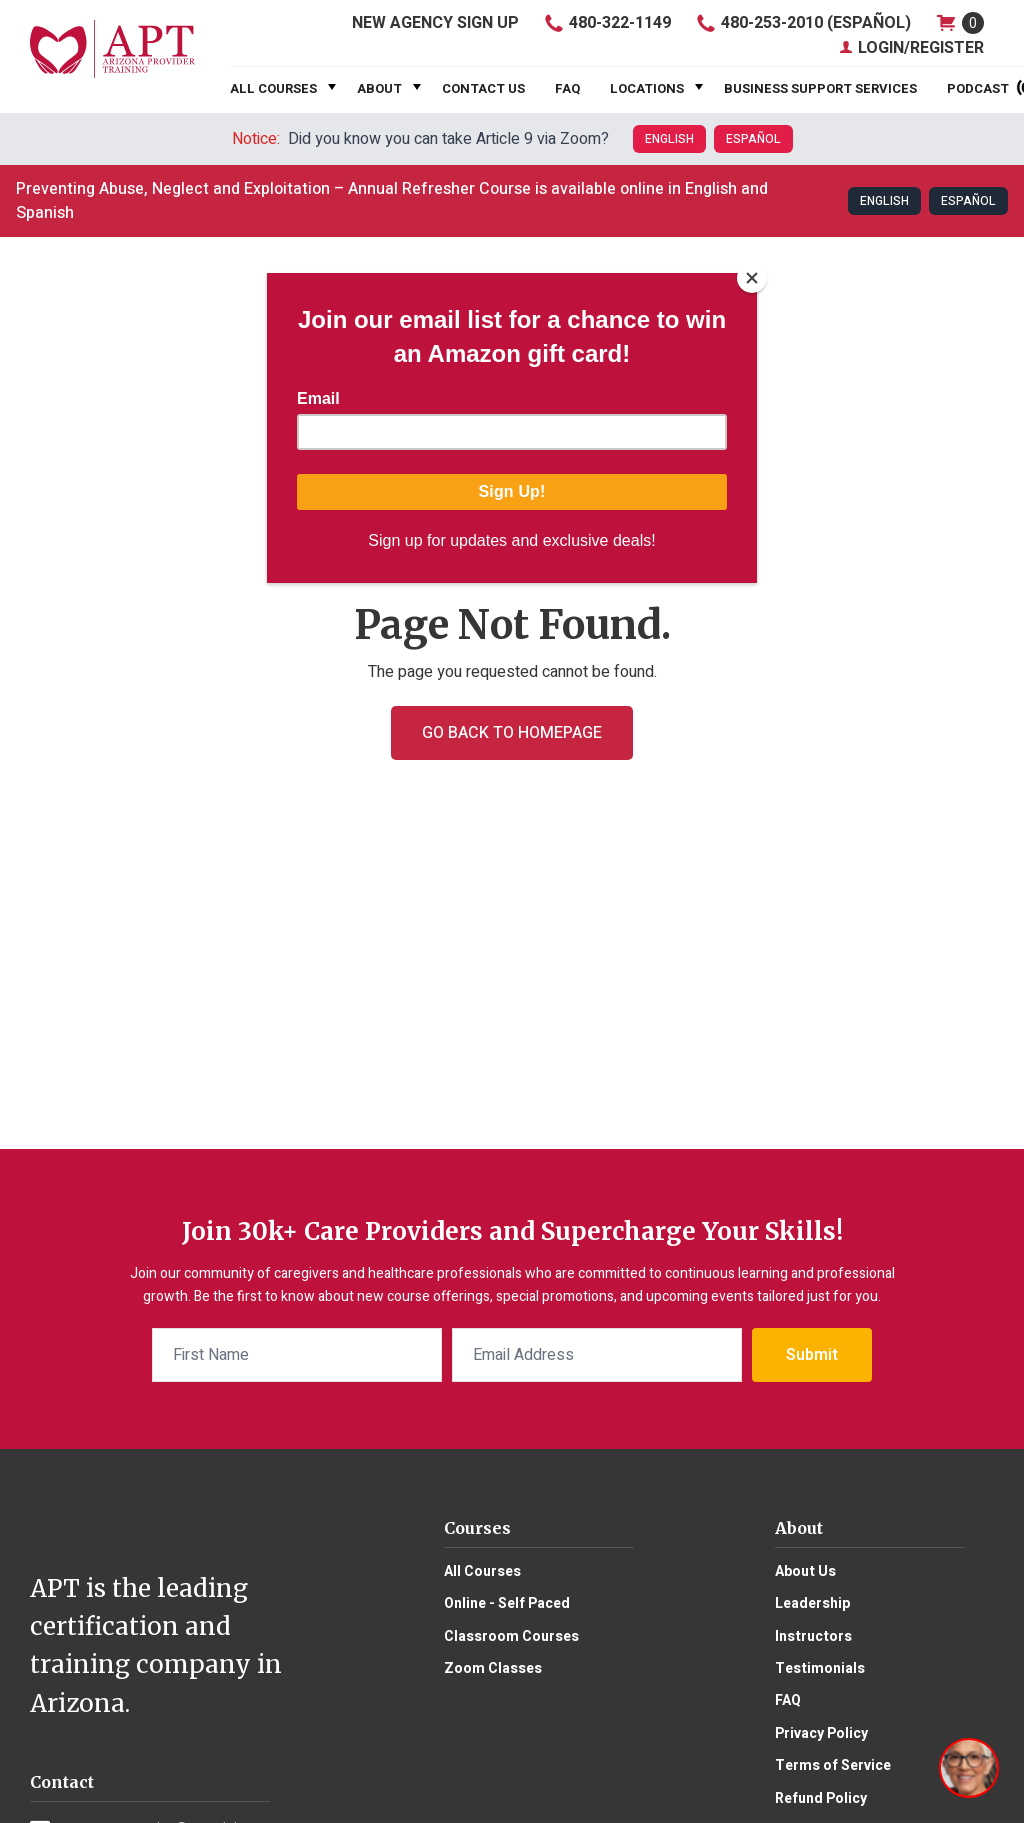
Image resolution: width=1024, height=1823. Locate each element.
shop (959, 22)
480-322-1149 (607, 23)
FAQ (567, 88)
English (669, 139)
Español (753, 139)
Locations (647, 88)
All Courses (273, 88)
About (379, 88)
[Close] (752, 278)
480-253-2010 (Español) (803, 23)
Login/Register (911, 48)
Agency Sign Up (435, 23)
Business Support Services (820, 88)
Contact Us (483, 88)
